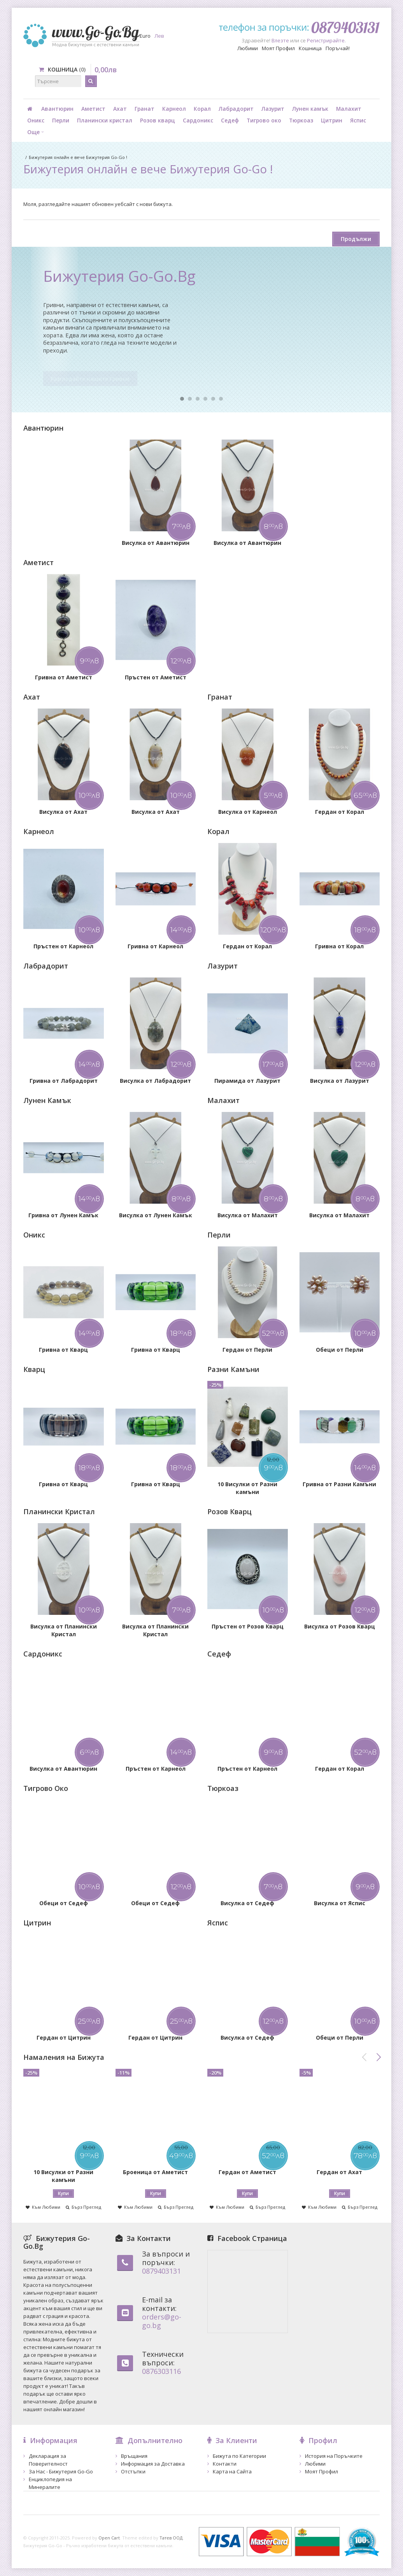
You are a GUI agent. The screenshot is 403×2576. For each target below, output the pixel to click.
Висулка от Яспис (339, 1903)
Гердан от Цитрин (64, 2037)
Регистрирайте (326, 40)
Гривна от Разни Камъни (339, 1484)
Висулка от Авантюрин (155, 542)
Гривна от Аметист (63, 677)
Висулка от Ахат (63, 811)
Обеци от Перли (339, 1349)
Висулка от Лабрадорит (155, 1080)
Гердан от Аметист (247, 2172)
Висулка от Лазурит (339, 1080)
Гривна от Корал (339, 946)
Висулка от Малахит (247, 1215)
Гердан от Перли (247, 1349)
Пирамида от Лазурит (247, 1080)
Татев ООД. (171, 2538)
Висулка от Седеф (247, 1903)
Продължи (356, 239)
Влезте (280, 40)
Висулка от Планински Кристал (63, 1630)
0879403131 (161, 2271)
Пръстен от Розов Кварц (248, 1626)
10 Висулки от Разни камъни (247, 1488)
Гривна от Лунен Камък (63, 1215)
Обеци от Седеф (63, 1903)
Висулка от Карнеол (247, 811)
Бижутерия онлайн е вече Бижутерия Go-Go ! (78, 157)
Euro (145, 35)
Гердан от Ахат (339, 2172)
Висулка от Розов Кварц (339, 1626)
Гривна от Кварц (63, 1349)
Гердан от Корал (339, 811)
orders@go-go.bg (161, 2321)
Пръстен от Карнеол (63, 946)
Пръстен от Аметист (155, 677)
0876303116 (161, 2371)
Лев (159, 35)
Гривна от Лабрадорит (64, 1080)
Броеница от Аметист (155, 2172)
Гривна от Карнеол (155, 946)
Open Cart (109, 2538)
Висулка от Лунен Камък (155, 1215)
